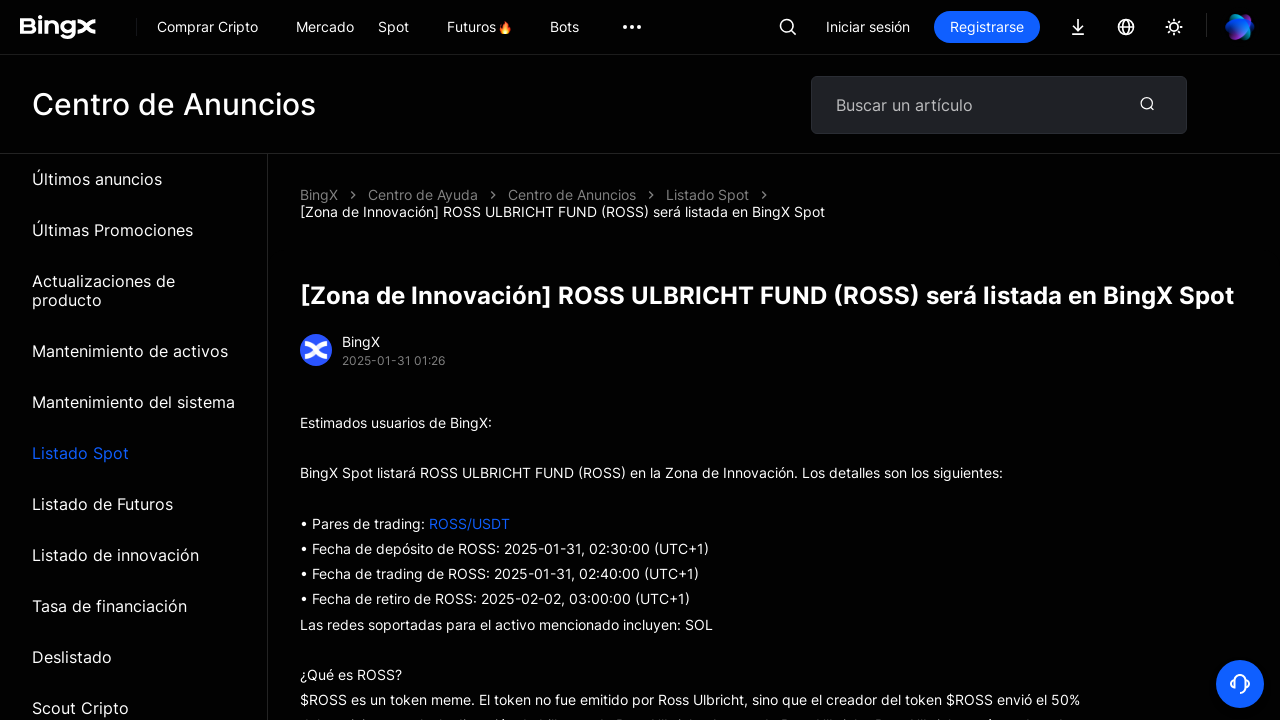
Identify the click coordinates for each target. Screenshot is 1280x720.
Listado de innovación (115, 555)
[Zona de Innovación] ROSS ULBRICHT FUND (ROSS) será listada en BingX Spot (562, 211)
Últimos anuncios (97, 179)
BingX (319, 194)
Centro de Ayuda (423, 194)
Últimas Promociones (112, 230)
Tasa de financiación (109, 606)
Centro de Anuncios (572, 194)
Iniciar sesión (868, 26)
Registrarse (987, 26)
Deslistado (72, 657)
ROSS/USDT (469, 523)
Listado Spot (80, 453)
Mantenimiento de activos (130, 351)
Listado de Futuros (102, 504)
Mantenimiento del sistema (133, 402)
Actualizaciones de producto (103, 290)
